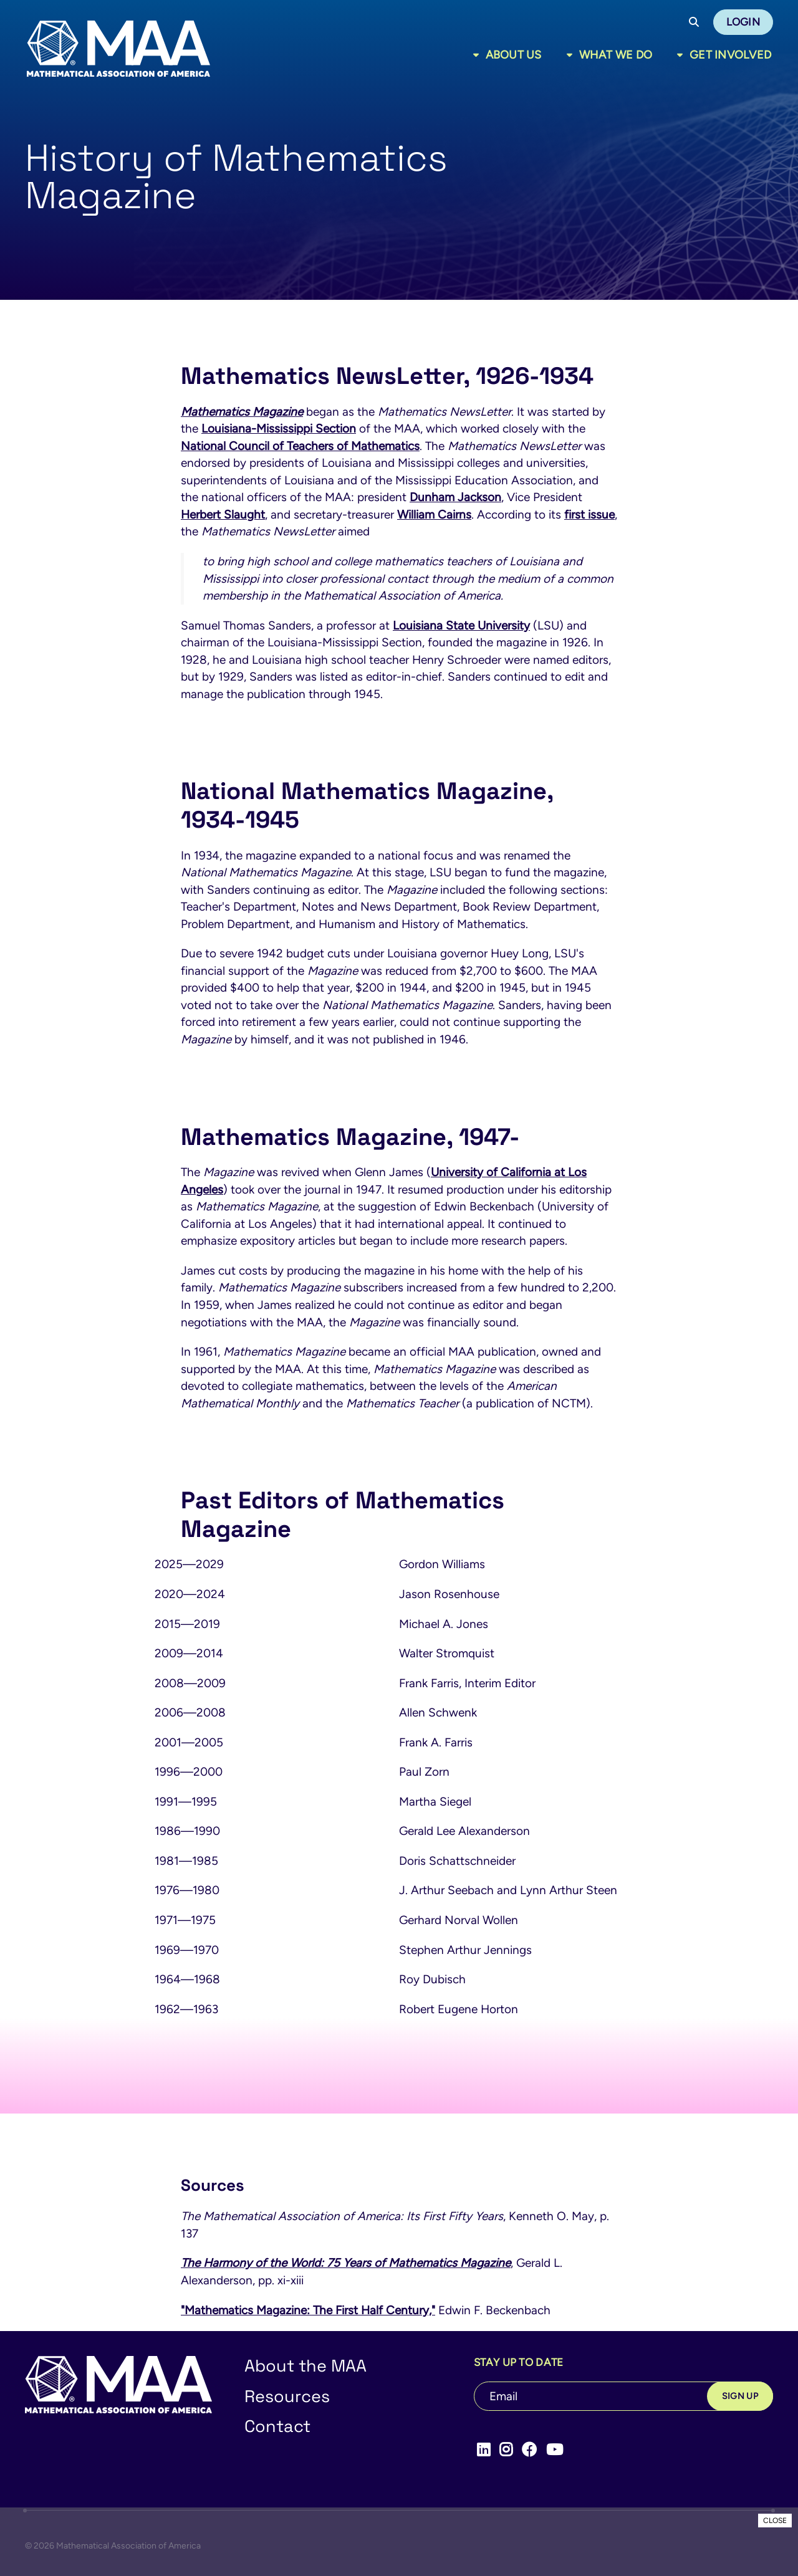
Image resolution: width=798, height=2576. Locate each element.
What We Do (616, 55)
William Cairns (434, 514)
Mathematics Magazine (242, 412)
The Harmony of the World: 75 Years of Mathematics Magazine (346, 2263)
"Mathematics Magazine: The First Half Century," (308, 2310)
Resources (287, 2396)
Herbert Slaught (223, 514)
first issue (589, 514)
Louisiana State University (461, 625)
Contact (277, 2426)
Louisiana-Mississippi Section (278, 428)
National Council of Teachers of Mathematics (300, 446)
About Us (514, 55)
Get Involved (730, 55)
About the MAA (305, 2366)
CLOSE (775, 2520)
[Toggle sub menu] (478, 54)
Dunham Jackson (455, 497)
